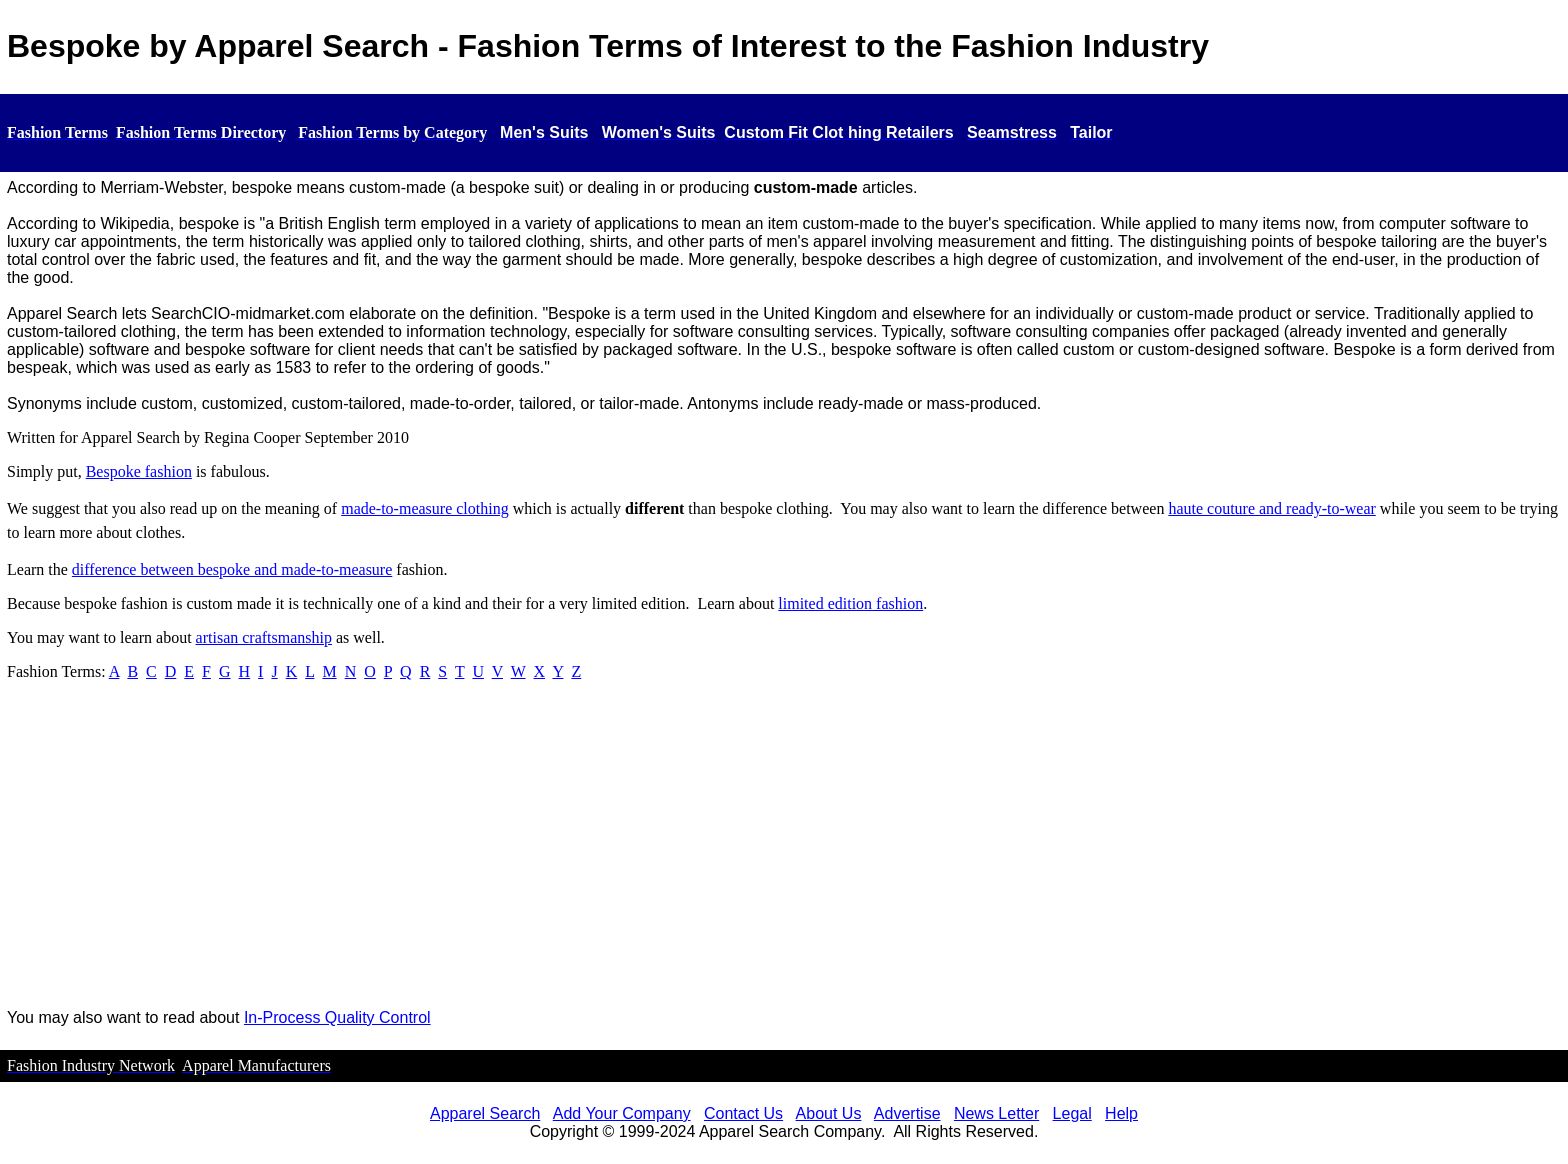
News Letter (996, 1113)
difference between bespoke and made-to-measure (232, 569)
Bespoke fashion (139, 471)
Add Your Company (622, 1113)
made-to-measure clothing (425, 508)
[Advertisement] (784, 853)
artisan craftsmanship (264, 637)
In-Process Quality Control (337, 1017)
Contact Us (743, 1113)
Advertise (907, 1113)
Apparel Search (485, 1113)
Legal (1072, 1113)
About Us (829, 1113)
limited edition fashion (850, 603)
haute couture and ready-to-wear (1271, 508)
